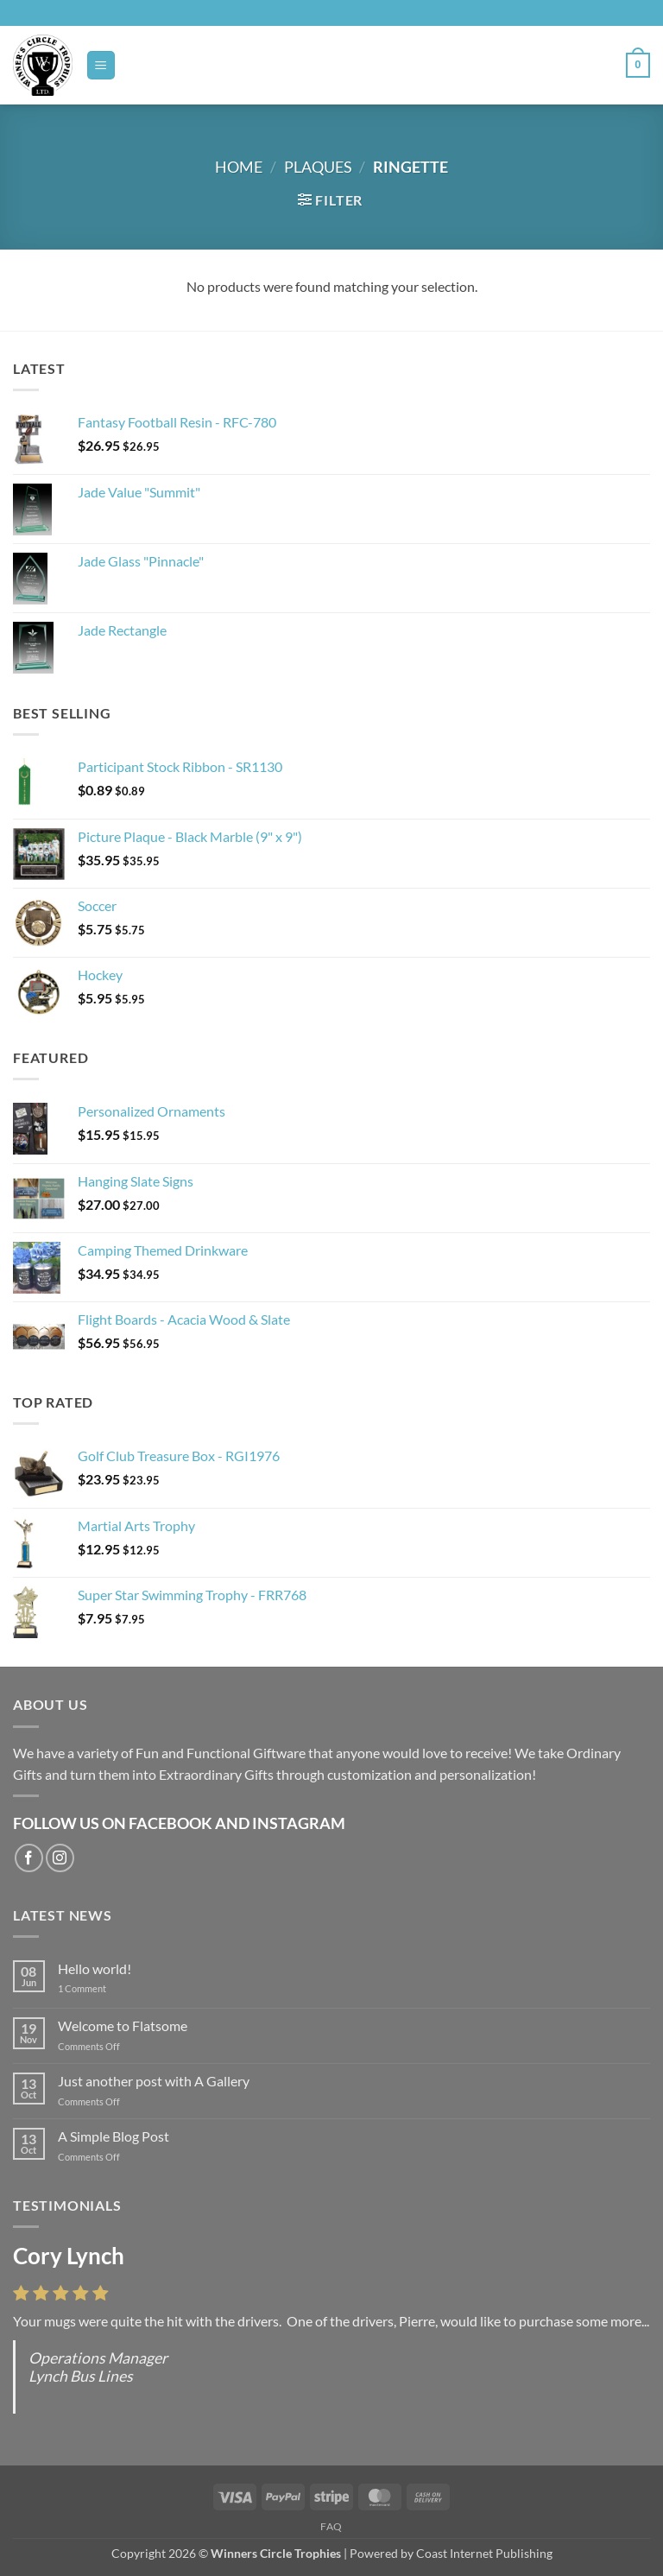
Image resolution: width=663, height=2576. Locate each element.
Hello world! (94, 1968)
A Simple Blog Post (113, 2136)
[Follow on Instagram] (60, 1858)
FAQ (331, 2526)
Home (238, 166)
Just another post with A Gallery (153, 2081)
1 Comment (95, 1988)
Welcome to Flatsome (122, 2025)
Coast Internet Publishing (484, 2553)
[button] (101, 65)
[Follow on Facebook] (29, 1858)
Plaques (318, 166)
